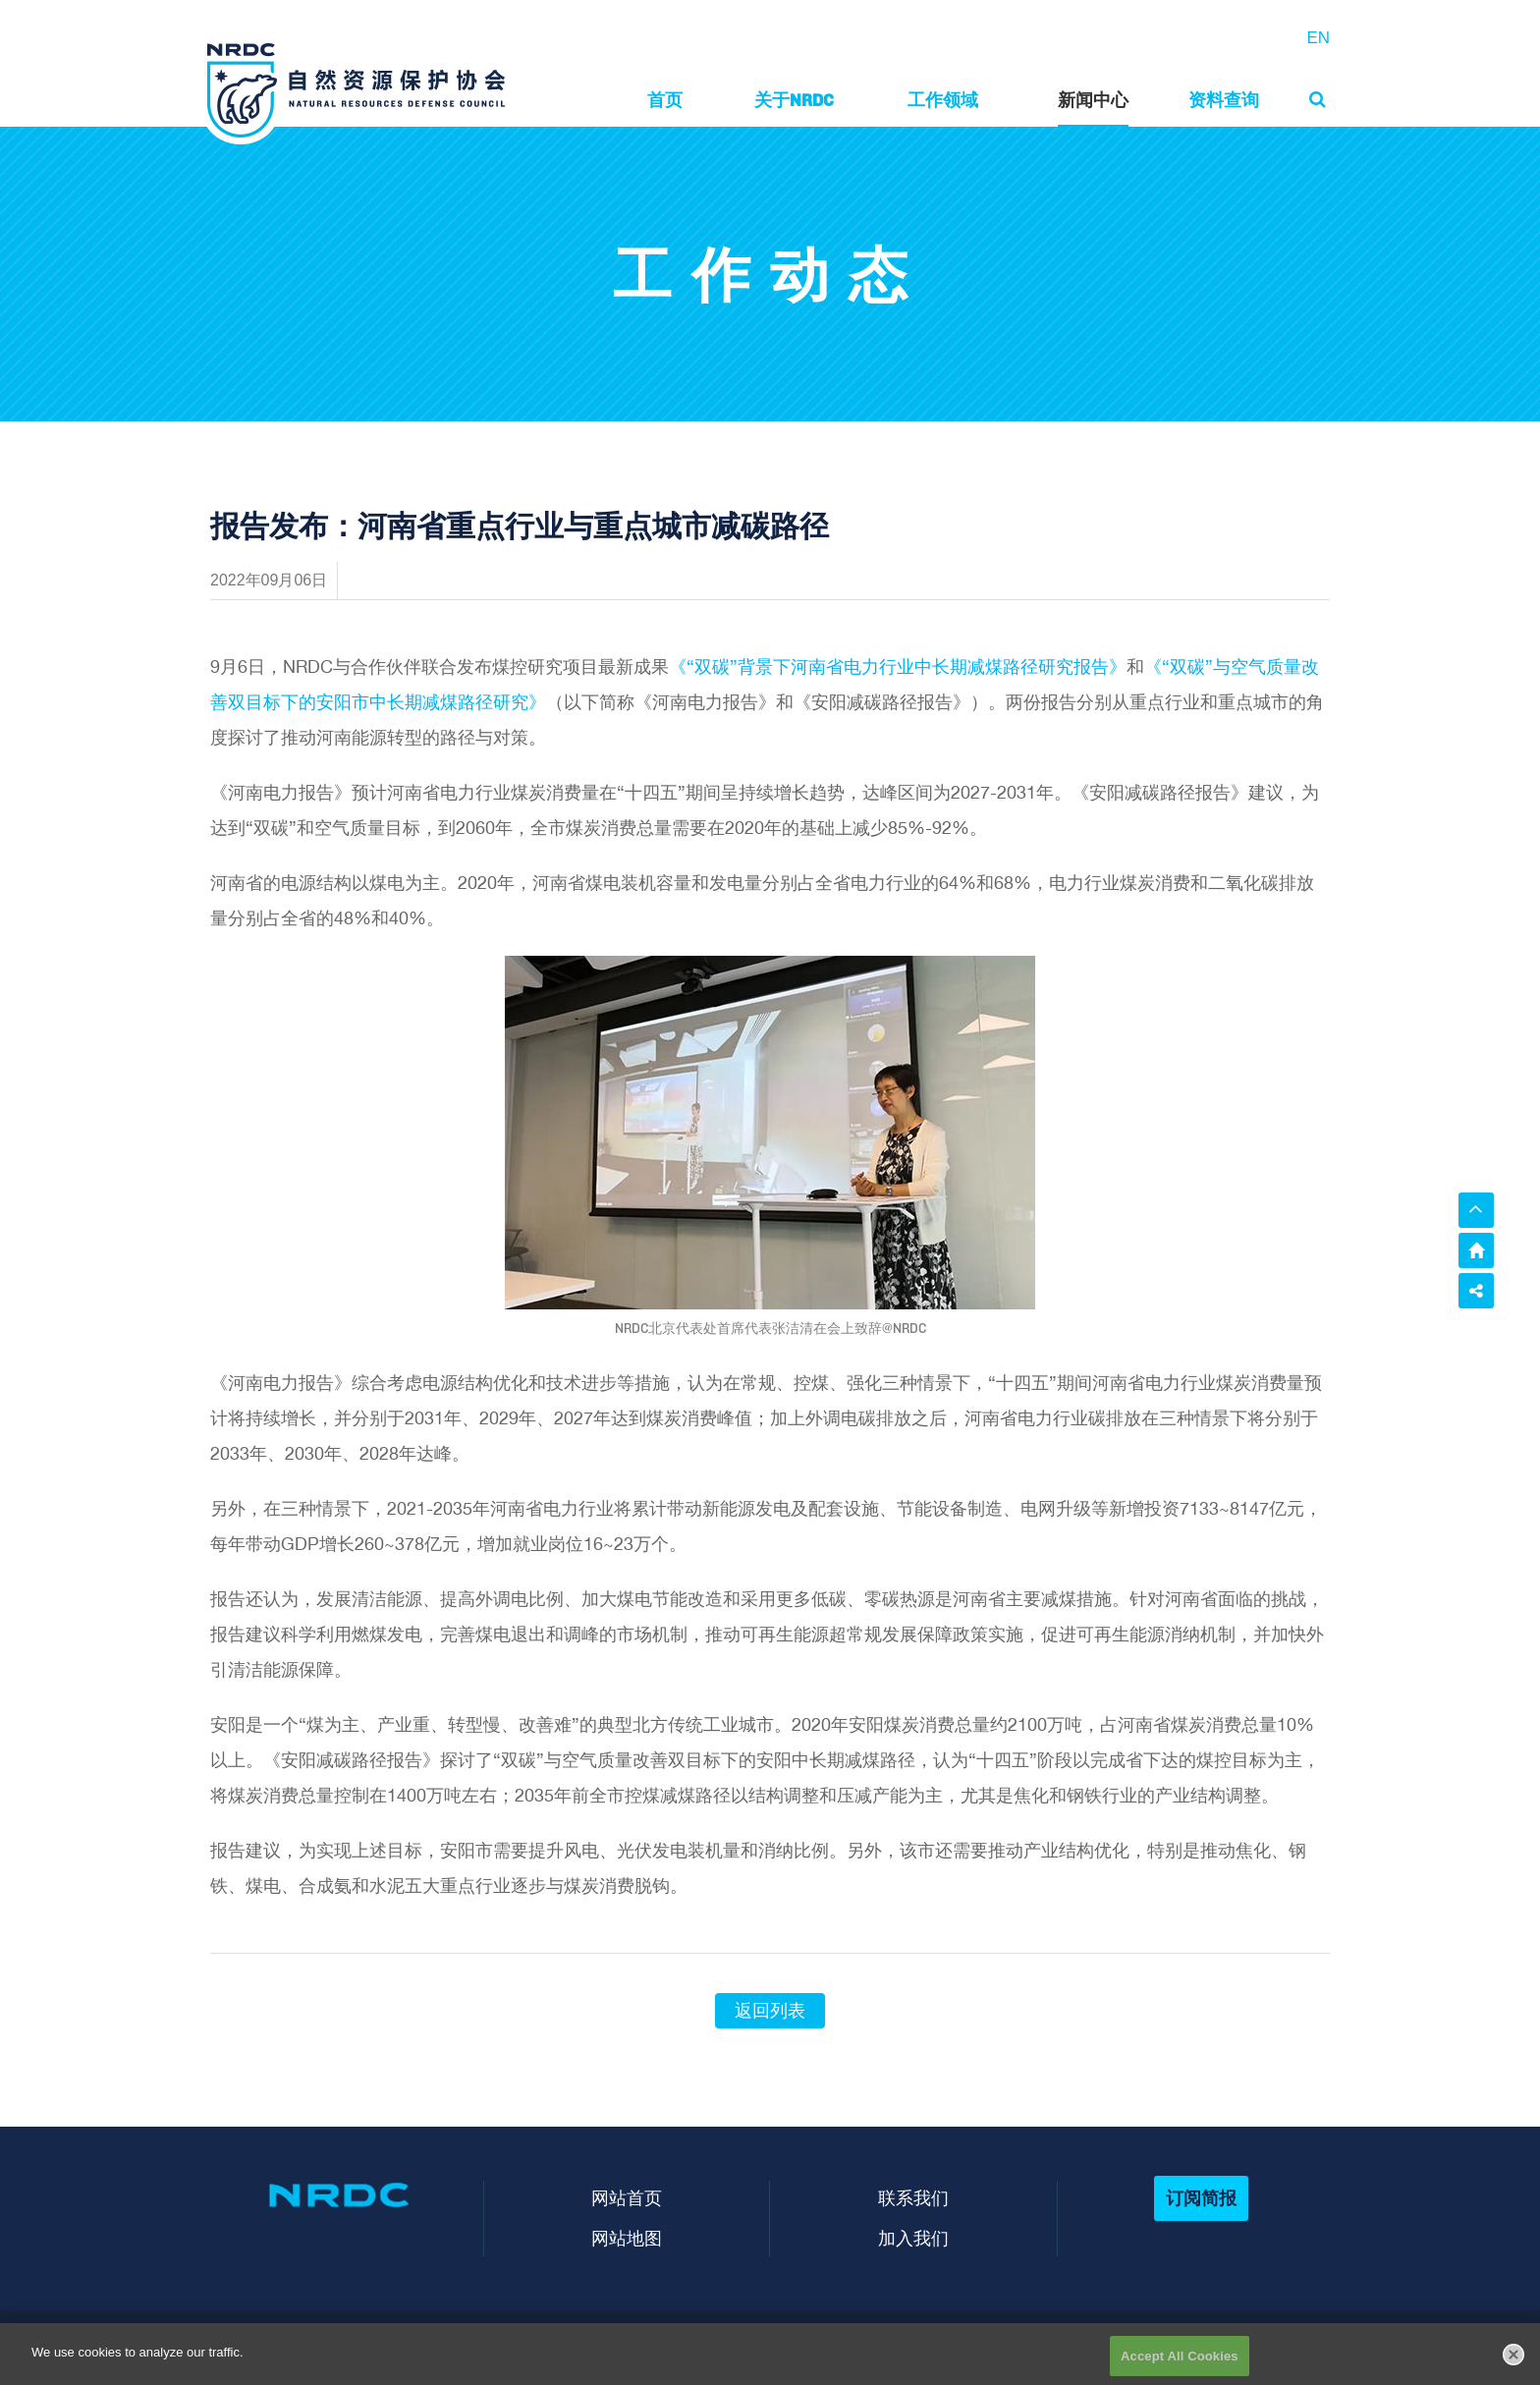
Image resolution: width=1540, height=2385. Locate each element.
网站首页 (626, 2198)
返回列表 (770, 2011)
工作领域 (943, 99)
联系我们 (913, 2198)
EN (1318, 37)
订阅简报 (1201, 2198)
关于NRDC (794, 99)
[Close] (1513, 2362)
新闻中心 (1093, 99)
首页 (665, 99)
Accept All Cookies (1179, 2364)
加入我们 (913, 2238)
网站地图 (626, 2238)
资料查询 (1223, 99)
